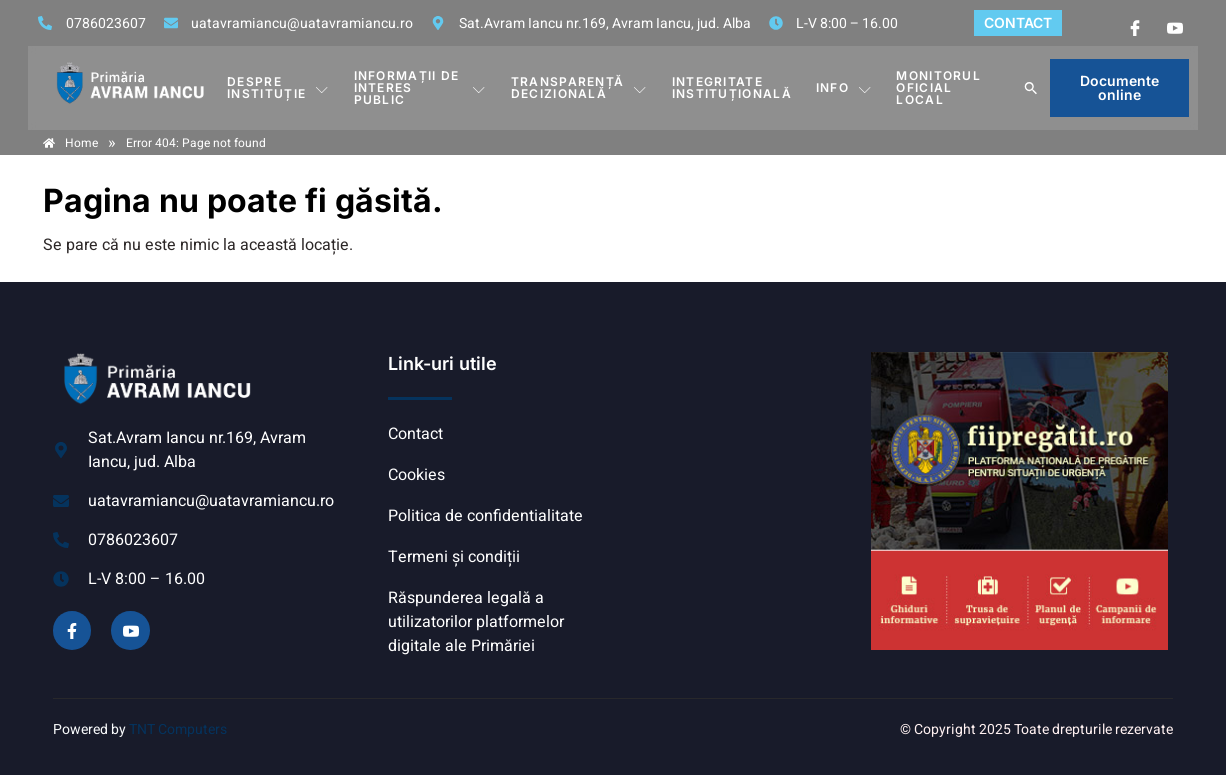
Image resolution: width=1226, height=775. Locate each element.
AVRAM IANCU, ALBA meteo (738, 427)
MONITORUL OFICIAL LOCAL (938, 87)
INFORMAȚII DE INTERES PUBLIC (420, 87)
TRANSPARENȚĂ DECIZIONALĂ (579, 87)
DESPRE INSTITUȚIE (278, 87)
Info (844, 88)
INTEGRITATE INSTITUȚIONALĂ (732, 87)
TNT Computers (178, 729)
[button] (1031, 88)
